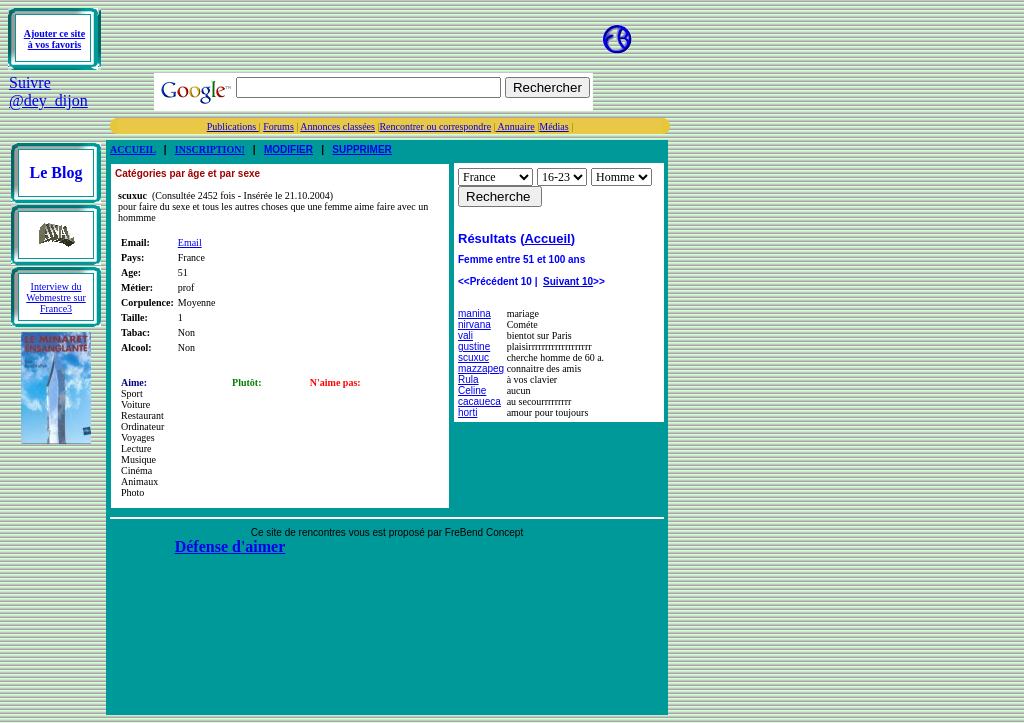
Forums (278, 126)
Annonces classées (337, 126)
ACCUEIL (133, 149)
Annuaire (515, 126)
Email (190, 242)
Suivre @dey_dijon (48, 91)
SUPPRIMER (361, 149)
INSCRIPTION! (210, 149)
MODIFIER (288, 149)
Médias (553, 126)
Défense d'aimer (230, 546)
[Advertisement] (338, 39)
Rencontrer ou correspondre (435, 126)
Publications (233, 126)
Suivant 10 (568, 281)
